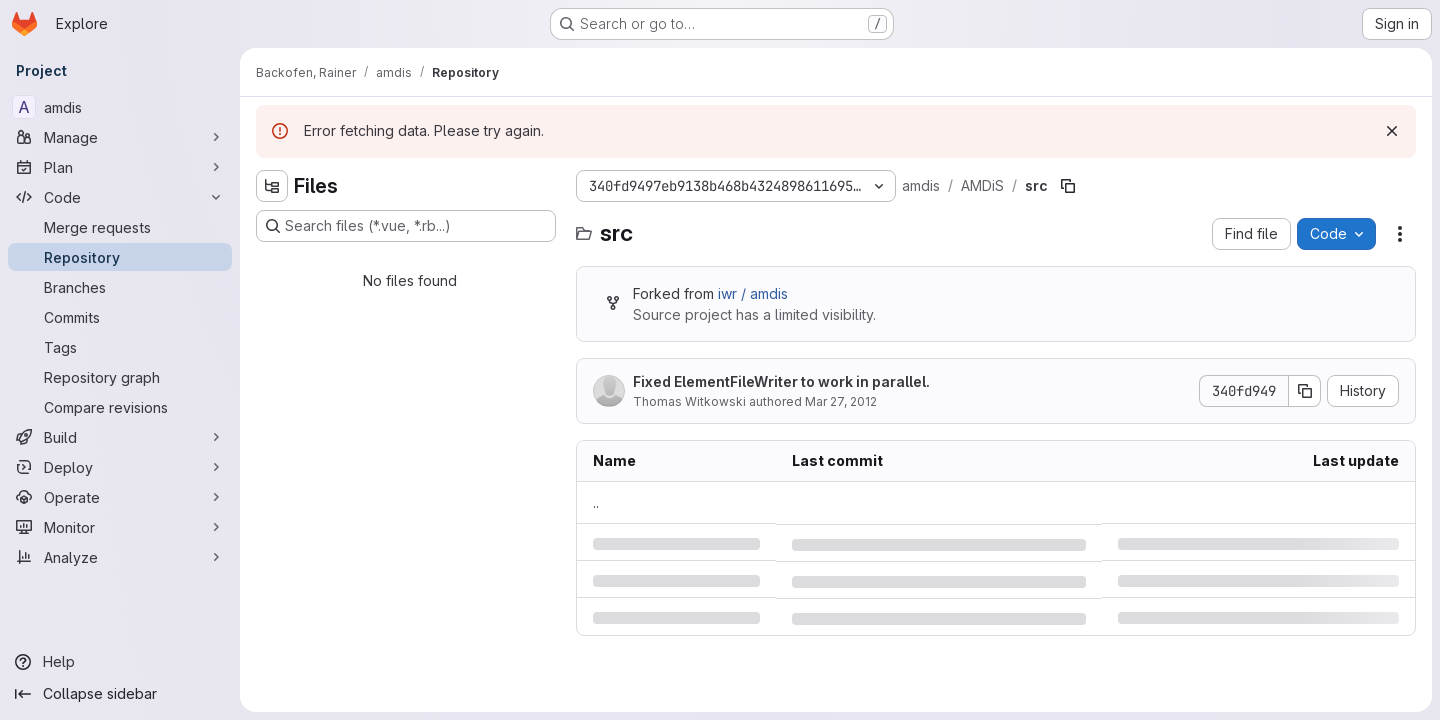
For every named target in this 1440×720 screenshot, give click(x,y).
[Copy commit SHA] (1305, 391)
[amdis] (120, 107)
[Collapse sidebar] (120, 694)
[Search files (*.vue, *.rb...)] (406, 226)
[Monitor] (120, 527)
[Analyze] (120, 557)
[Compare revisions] (120, 407)
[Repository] (120, 257)
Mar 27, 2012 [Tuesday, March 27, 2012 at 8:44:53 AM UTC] (841, 401)
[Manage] (120, 137)
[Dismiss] (1392, 131)
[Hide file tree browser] (272, 186)
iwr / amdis (753, 293)
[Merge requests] (120, 227)
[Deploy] (120, 467)
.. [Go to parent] (596, 502)
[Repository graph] (120, 377)
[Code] (120, 197)
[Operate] (120, 497)
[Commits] (120, 317)
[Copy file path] (1068, 186)
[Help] (120, 662)
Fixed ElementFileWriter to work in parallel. (781, 381)
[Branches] (120, 287)
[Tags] (120, 347)
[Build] (120, 437)
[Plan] (120, 167)
